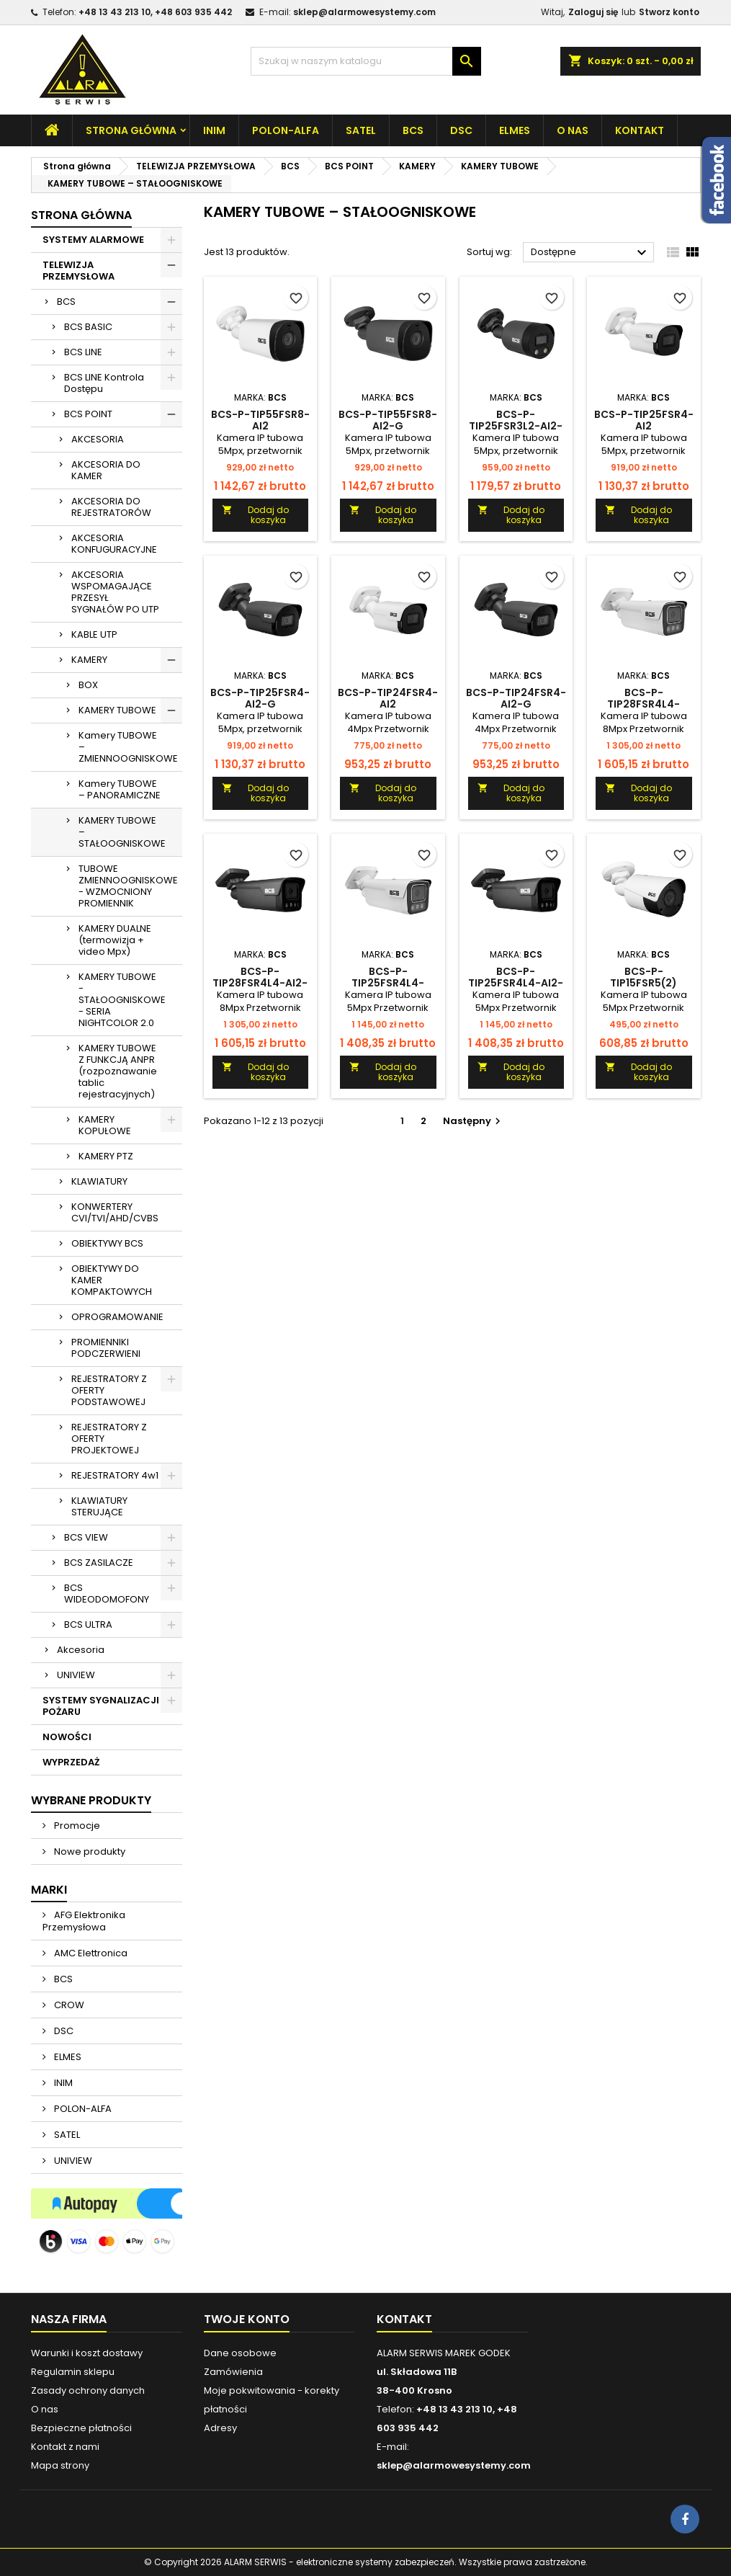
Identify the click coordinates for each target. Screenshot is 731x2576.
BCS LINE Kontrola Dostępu (104, 383)
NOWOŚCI (66, 1737)
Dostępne (591, 253)
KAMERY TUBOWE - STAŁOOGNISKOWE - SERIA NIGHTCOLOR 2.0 (122, 1000)
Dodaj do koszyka (255, 515)
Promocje (76, 1825)
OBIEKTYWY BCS (107, 1243)
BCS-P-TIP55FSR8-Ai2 (260, 420)
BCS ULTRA (88, 1624)
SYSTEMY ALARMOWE (93, 239)
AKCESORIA (97, 439)
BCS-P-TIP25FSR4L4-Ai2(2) (387, 983)
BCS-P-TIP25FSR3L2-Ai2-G (515, 426)
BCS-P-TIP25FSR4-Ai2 (644, 420)
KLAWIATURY (99, 1181)
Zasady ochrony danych (88, 2390)
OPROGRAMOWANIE (117, 1317)
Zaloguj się (593, 12)
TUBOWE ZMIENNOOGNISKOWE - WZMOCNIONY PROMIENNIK (128, 886)
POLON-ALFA (285, 130)
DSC (461, 130)
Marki (49, 1889)
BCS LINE (83, 352)
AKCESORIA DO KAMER (105, 470)
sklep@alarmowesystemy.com (364, 12)
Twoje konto (247, 2319)
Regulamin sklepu (73, 2372)
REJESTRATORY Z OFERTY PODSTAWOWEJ (109, 1390)
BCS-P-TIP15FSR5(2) (643, 977)
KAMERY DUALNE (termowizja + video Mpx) (115, 940)
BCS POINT (88, 414)
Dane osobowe (240, 2353)
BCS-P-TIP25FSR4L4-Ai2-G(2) (515, 983)
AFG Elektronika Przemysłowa (83, 1921)
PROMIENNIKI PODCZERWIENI (105, 1347)
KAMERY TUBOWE (117, 710)
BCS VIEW (86, 1537)
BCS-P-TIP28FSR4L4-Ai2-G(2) (260, 983)
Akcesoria (80, 1650)
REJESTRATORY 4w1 (114, 1475)
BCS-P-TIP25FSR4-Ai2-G (260, 698)
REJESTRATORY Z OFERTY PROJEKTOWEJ (109, 1438)
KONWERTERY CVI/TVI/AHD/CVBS (114, 1212)
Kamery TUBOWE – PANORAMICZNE (120, 789)
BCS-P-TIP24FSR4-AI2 (388, 698)
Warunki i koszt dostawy (87, 2353)
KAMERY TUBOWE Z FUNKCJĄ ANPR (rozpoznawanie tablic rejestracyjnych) (118, 1071)
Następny (473, 1121)
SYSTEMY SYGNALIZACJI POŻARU (100, 1706)
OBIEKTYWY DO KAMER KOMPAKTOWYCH (111, 1280)
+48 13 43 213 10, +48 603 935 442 (155, 12)
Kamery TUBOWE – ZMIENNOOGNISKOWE (128, 746)
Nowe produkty (88, 1851)
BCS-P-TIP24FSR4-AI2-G (516, 698)
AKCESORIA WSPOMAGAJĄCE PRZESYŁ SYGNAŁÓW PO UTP (115, 592)
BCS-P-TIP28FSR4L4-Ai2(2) (643, 704)
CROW (68, 2005)
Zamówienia (233, 2372)
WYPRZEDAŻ (70, 1762)
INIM (214, 130)
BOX (88, 685)
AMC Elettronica (89, 1953)
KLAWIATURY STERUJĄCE (99, 1506)
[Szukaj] (366, 61)
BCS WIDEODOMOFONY (106, 1593)
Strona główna (131, 130)
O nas (572, 130)
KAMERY (89, 660)
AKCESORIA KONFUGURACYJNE (114, 543)
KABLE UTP (94, 634)
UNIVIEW (76, 1675)
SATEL (361, 130)
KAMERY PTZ (106, 1156)
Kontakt (639, 130)
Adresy (220, 2428)
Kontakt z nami (65, 2447)
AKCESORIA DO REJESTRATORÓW (111, 507)
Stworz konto (669, 12)
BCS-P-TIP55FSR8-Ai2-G (387, 420)
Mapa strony (60, 2465)
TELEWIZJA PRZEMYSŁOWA (78, 270)
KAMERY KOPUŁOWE (105, 1125)
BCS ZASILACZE (98, 1562)
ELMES (514, 130)
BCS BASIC (88, 327)
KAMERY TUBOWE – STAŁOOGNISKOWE (122, 832)
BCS (413, 130)
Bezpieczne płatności (81, 2428)
